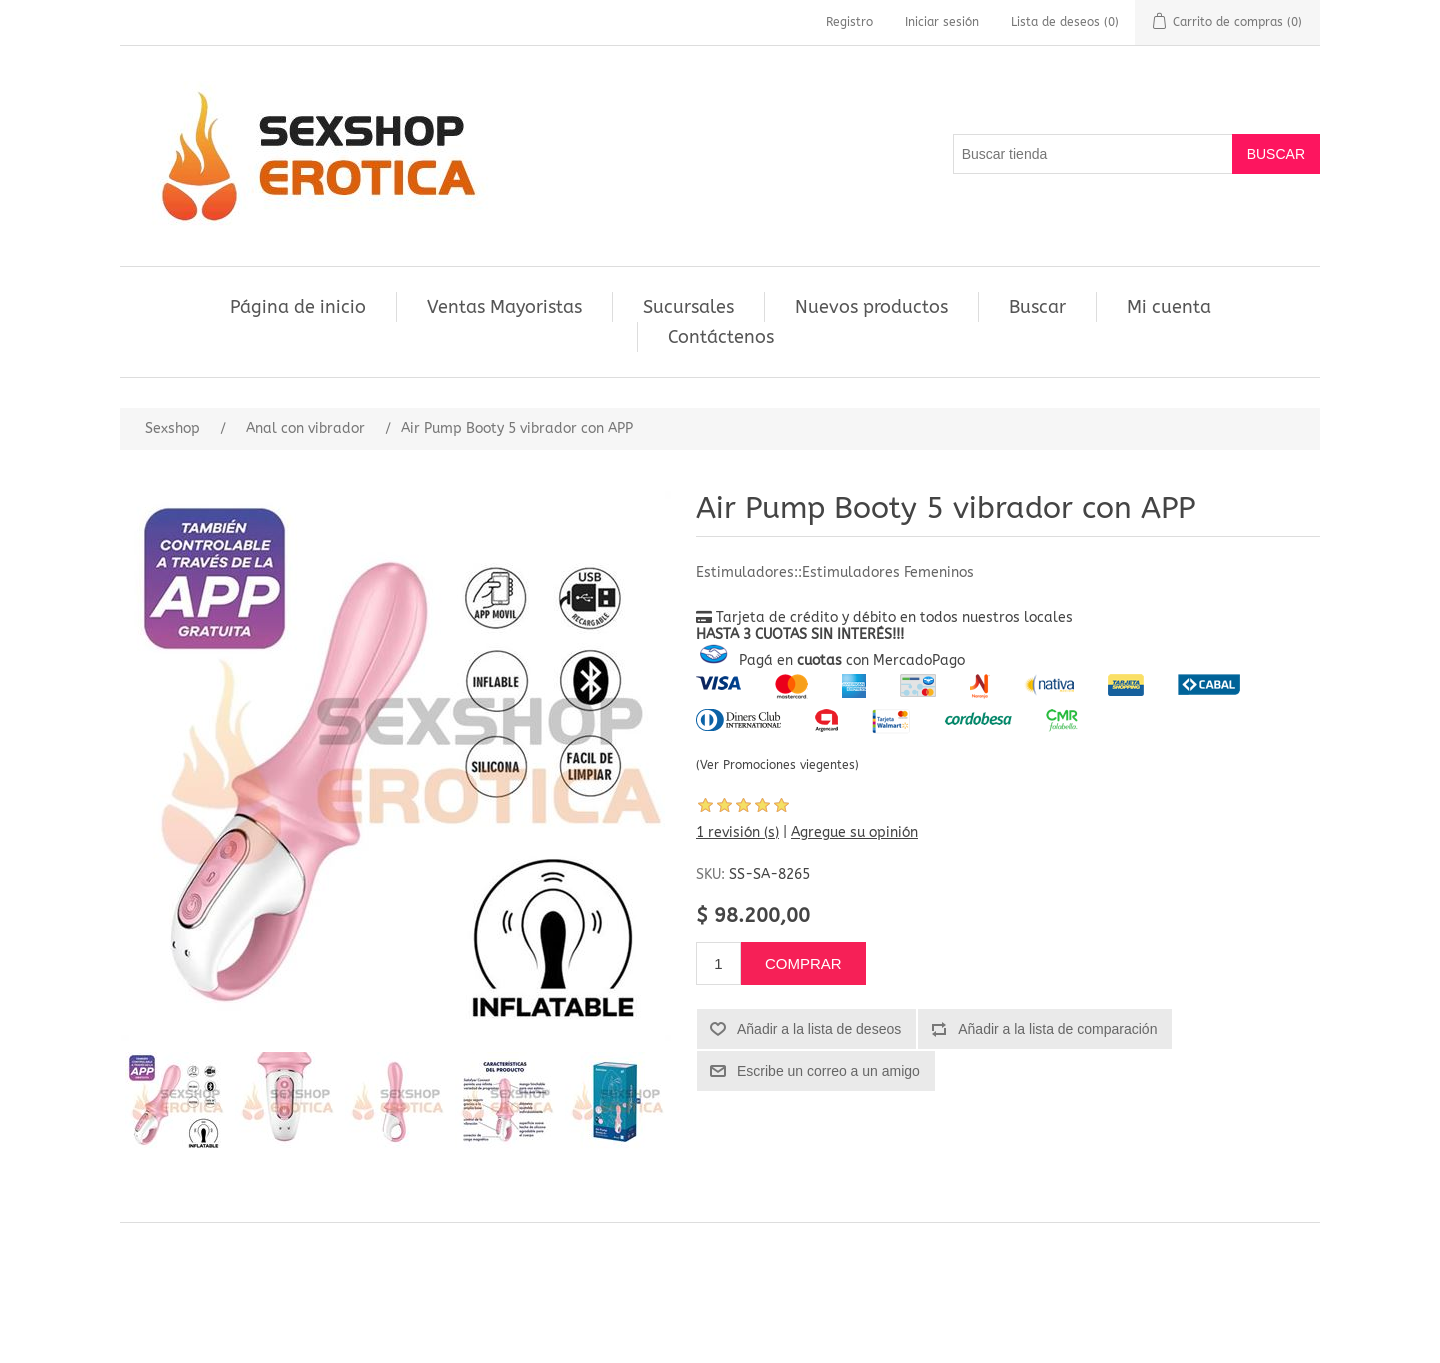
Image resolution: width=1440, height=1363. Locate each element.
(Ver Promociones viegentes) (777, 765)
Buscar (1037, 307)
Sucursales (688, 307)
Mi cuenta (1169, 307)
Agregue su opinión (854, 832)
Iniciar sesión (942, 22)
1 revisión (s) (737, 832)
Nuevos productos (871, 307)
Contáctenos (721, 337)
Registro (849, 22)
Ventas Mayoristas (504, 307)
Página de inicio (298, 307)
